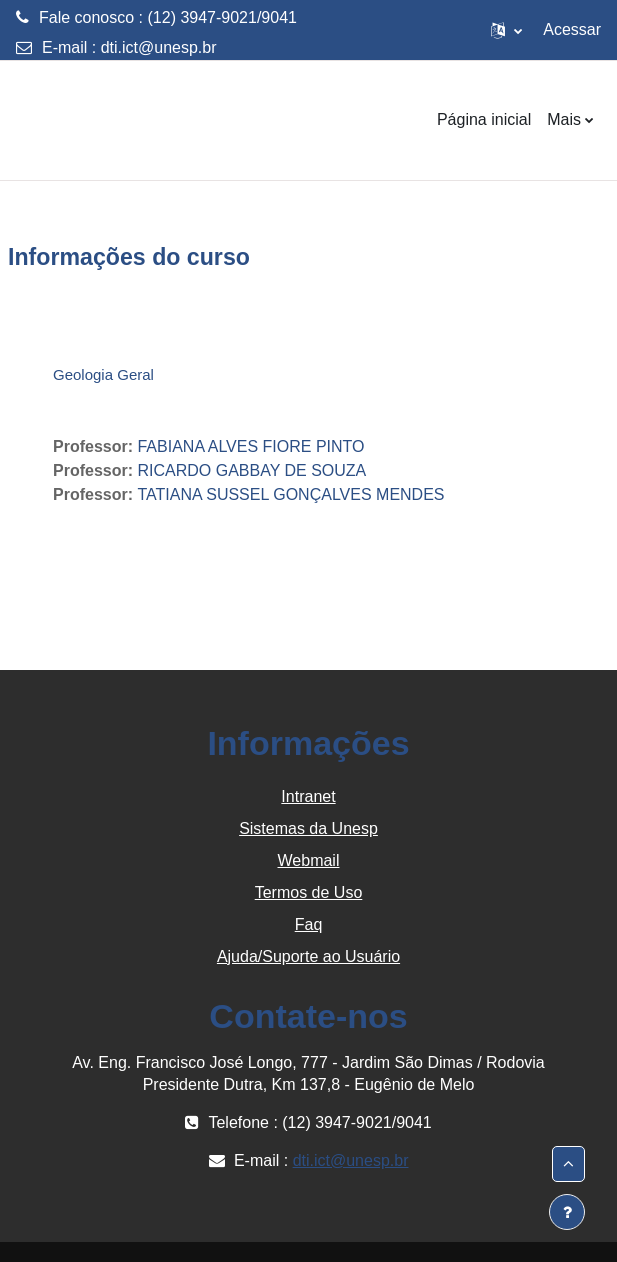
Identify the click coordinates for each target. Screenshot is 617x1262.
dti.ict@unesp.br (159, 47)
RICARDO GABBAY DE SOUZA (251, 470)
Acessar (572, 29)
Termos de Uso (309, 892)
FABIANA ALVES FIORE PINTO (250, 446)
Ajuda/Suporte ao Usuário (308, 956)
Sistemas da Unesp (308, 828)
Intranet (308, 796)
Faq (309, 924)
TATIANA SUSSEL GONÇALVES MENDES (290, 494)
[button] (506, 30)
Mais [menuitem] (564, 119)
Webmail (309, 860)
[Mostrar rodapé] (567, 1212)
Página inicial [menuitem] (484, 119)
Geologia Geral (103, 374)
